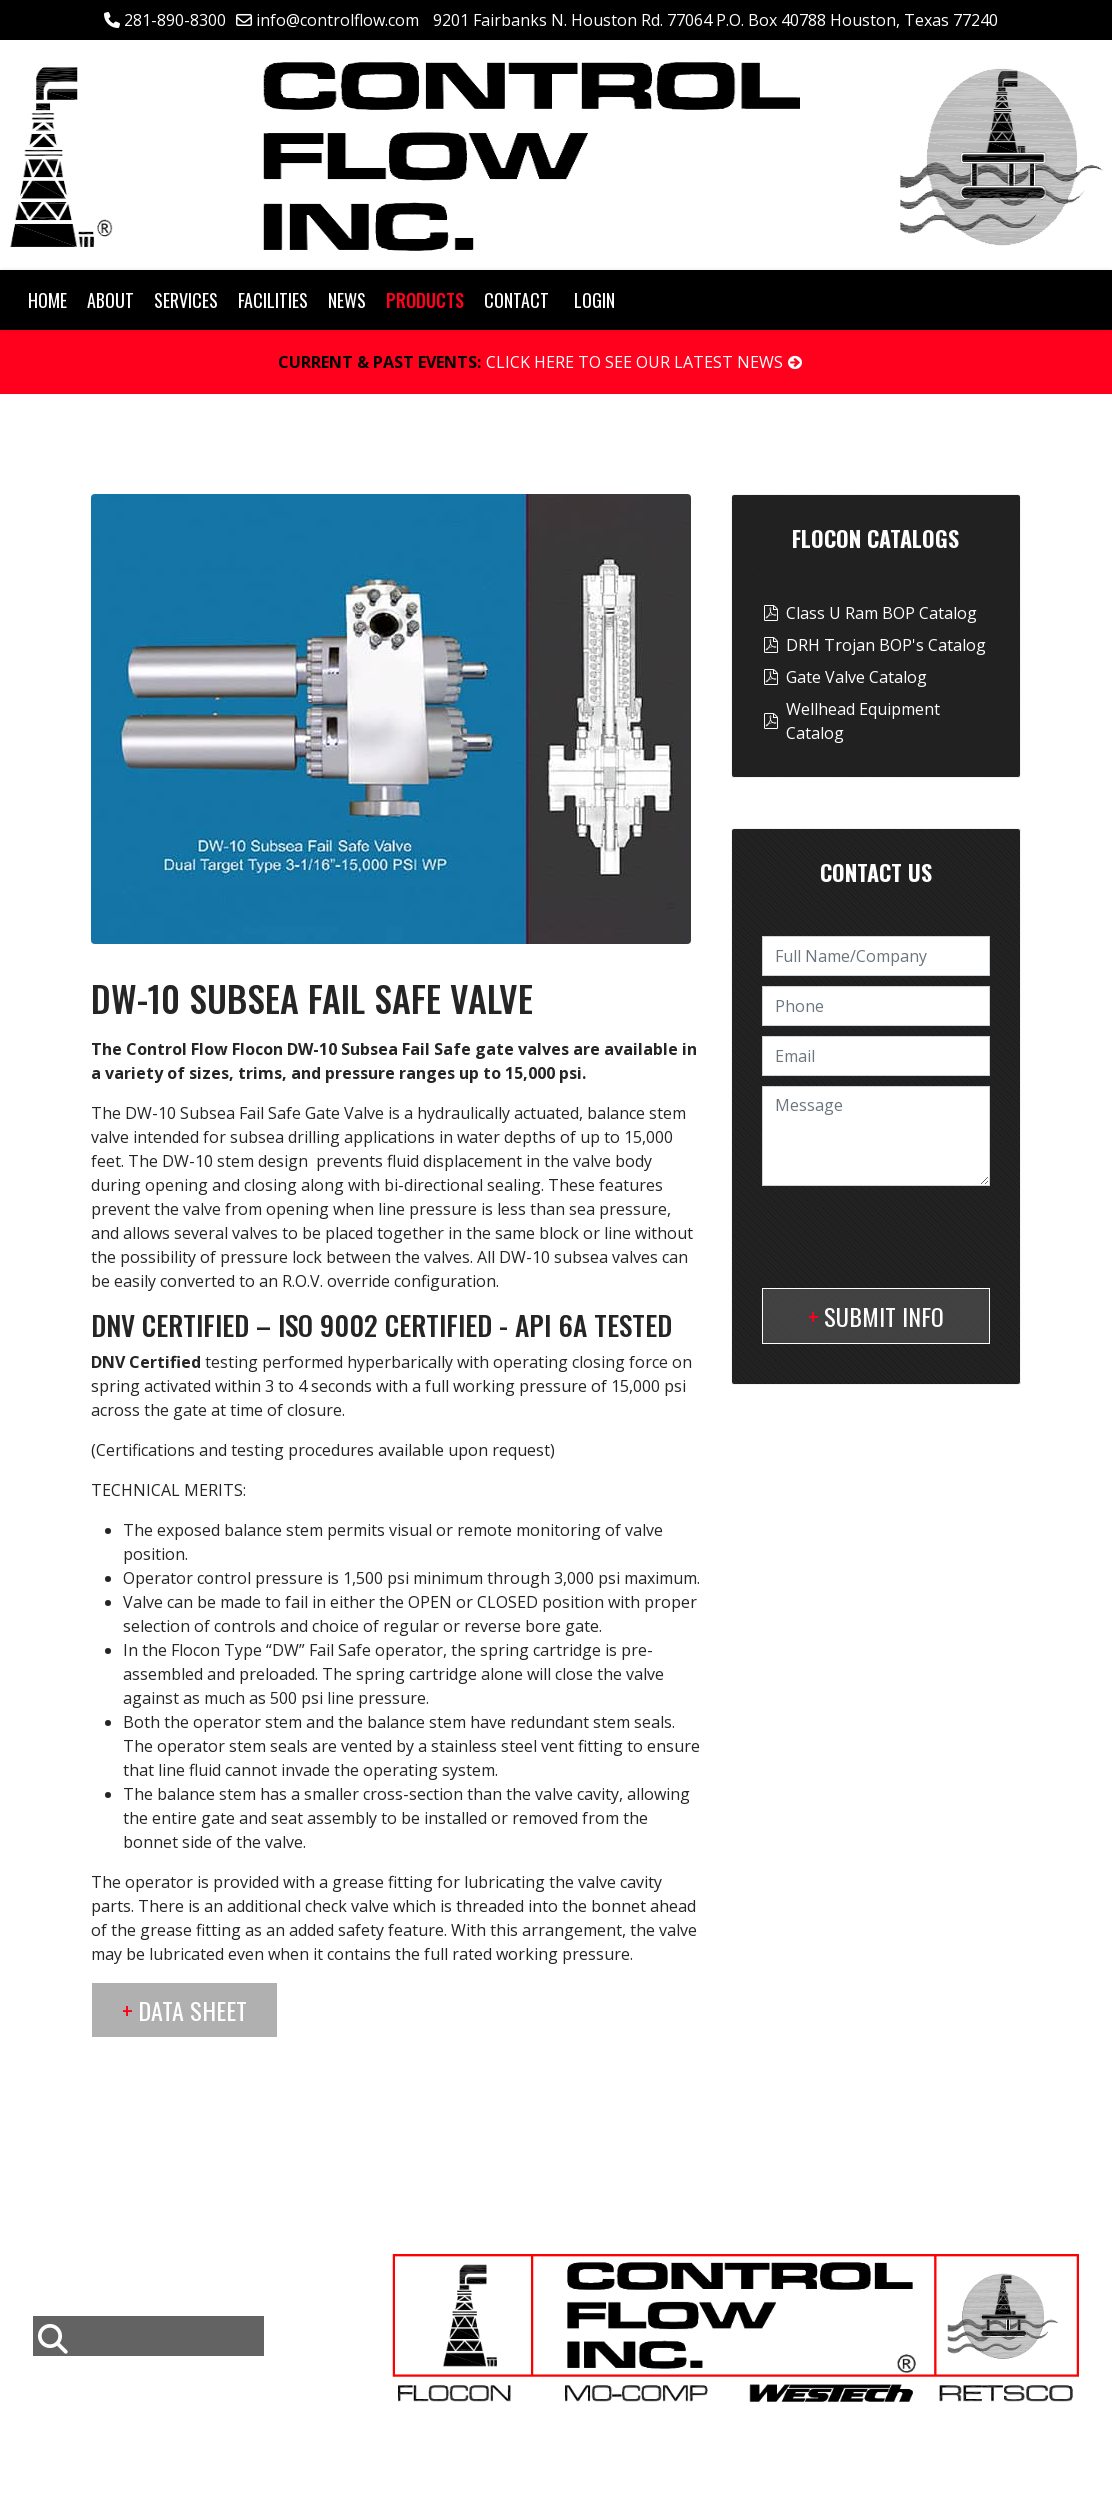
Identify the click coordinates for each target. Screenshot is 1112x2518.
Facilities (273, 300)
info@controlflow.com (337, 20)
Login (594, 300)
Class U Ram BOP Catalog (881, 613)
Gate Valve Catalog (856, 677)
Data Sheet (192, 2010)
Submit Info (884, 1316)
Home (47, 300)
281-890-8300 (175, 20)
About (110, 300)
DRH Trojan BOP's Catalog (886, 645)
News (347, 300)
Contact (516, 300)
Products (425, 300)
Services (186, 300)
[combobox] (148, 2336)
